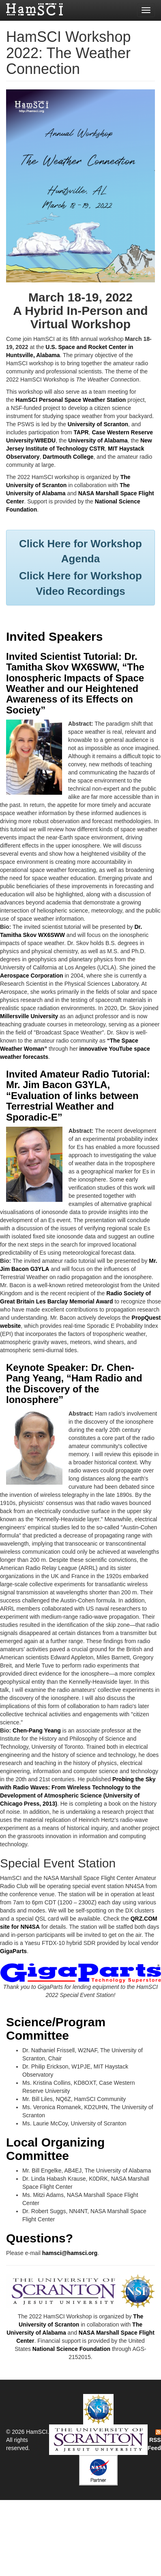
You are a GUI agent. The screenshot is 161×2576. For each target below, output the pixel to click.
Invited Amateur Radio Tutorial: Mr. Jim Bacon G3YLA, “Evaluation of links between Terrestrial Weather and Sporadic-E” (78, 1096)
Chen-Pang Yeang (37, 1730)
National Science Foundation (71, 2349)
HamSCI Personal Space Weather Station (70, 400)
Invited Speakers (54, 636)
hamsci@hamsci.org (70, 2253)
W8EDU (45, 440)
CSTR (97, 448)
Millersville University (29, 1016)
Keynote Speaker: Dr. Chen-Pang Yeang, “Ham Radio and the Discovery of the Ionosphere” (74, 1383)
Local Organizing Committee (55, 2149)
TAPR (81, 432)
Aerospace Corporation (31, 975)
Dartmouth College (68, 456)
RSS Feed (154, 2440)
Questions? (39, 2238)
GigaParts (13, 1951)
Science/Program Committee (55, 2028)
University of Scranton (98, 424)
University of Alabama (98, 440)
